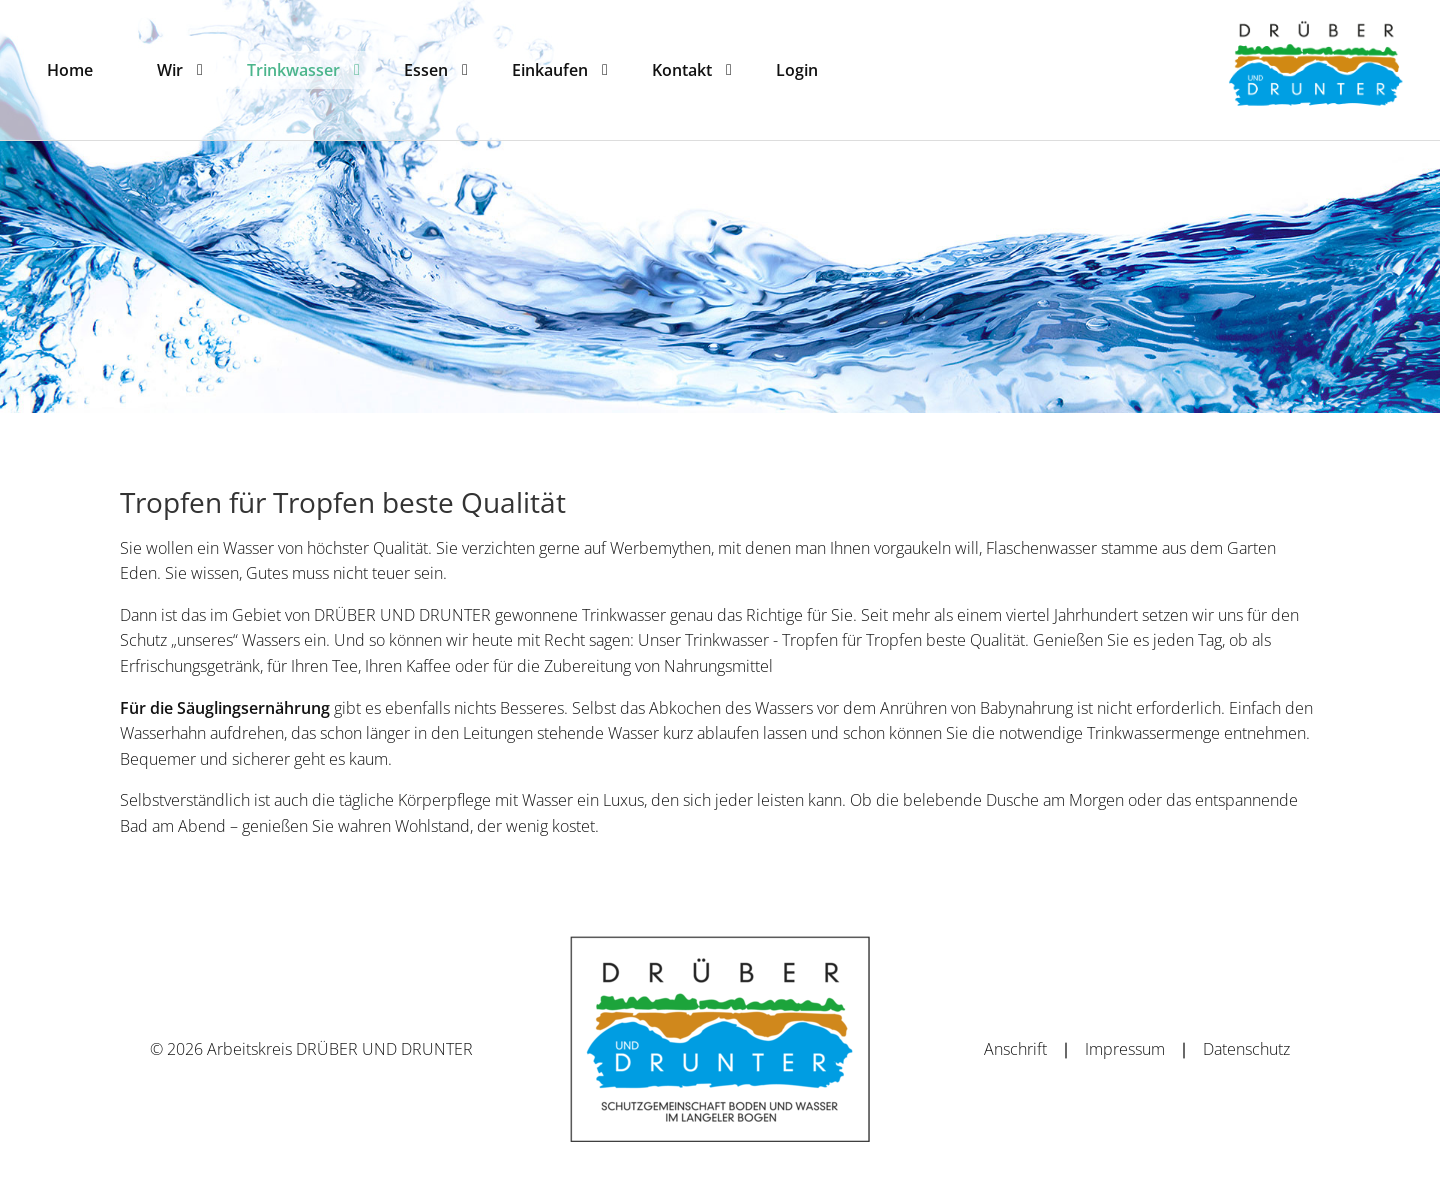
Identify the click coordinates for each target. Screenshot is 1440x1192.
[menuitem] (70, 70)
